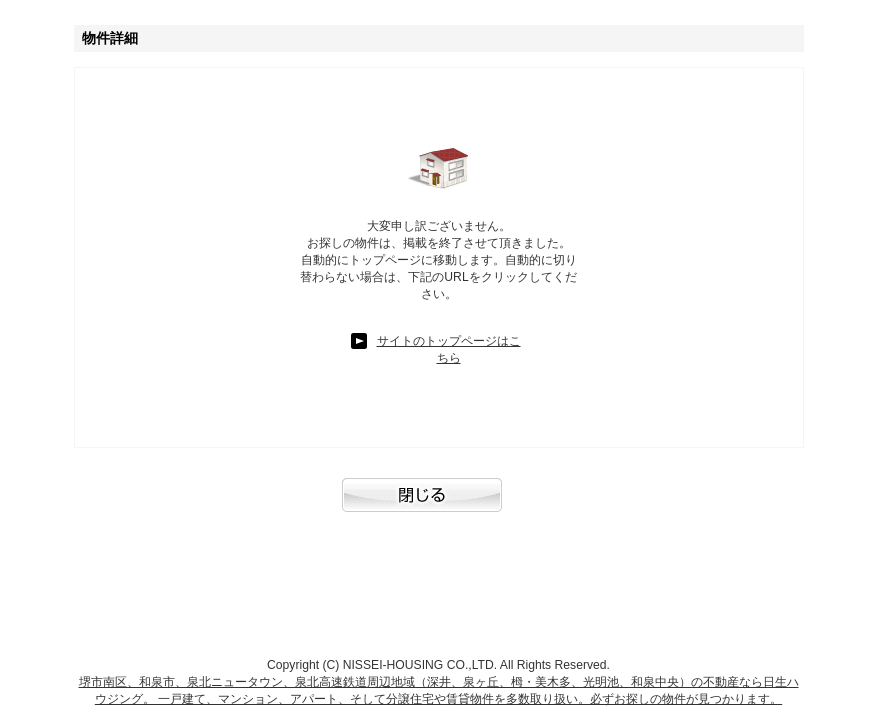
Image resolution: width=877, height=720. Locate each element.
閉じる (439, 505)
